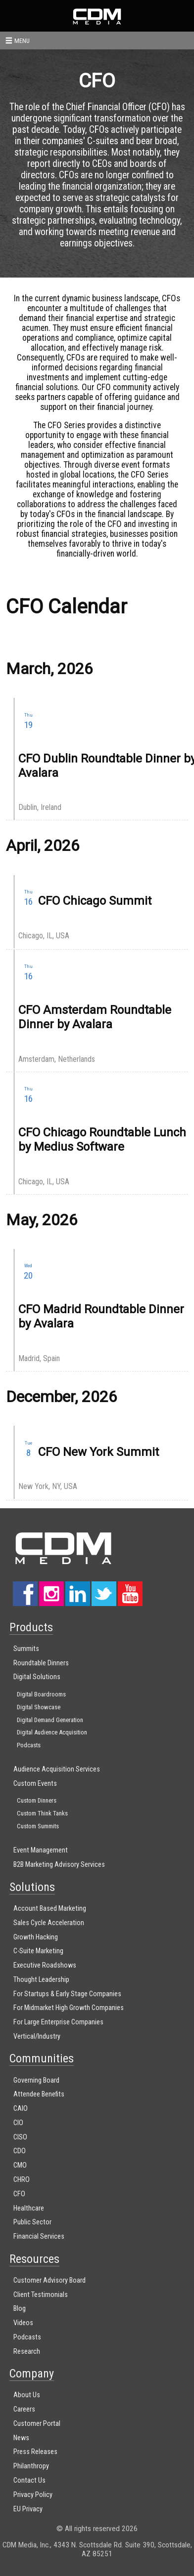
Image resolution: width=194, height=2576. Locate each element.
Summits (26, 1649)
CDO (19, 2151)
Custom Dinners (36, 1800)
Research (26, 2351)
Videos (23, 2323)
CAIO (20, 2108)
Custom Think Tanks (42, 1813)
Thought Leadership (41, 1979)
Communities (41, 2058)
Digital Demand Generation (50, 1720)
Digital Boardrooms (41, 1694)
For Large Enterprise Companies (58, 2022)
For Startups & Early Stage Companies (67, 1994)
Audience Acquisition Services (56, 1769)
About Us (26, 2395)
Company (31, 2373)
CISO (20, 2137)
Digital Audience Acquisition (52, 1732)
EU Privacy (28, 2509)
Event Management (40, 1850)
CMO (20, 2165)
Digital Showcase (38, 1707)
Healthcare (28, 2208)
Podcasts (29, 1745)
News (21, 2438)
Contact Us (29, 2480)
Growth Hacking (35, 1937)
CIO (18, 2123)
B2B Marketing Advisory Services (59, 1864)
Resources (34, 2259)
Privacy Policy (32, 2495)
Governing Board (36, 2080)
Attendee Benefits (38, 2094)
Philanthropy (31, 2466)
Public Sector (32, 2222)
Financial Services (38, 2236)
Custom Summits (38, 1826)
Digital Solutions (36, 1677)
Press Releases (35, 2452)
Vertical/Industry (36, 2036)
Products (31, 1627)
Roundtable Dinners (41, 1663)
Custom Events (35, 1783)
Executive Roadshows (44, 1965)
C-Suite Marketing (38, 1951)
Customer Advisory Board (49, 2280)
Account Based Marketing (49, 1908)
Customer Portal (36, 2423)
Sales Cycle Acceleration (48, 1923)
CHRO (21, 2179)
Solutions (32, 1887)
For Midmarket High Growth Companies (68, 2008)
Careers (24, 2409)
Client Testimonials (40, 2295)
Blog (19, 2308)
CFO (19, 2194)
